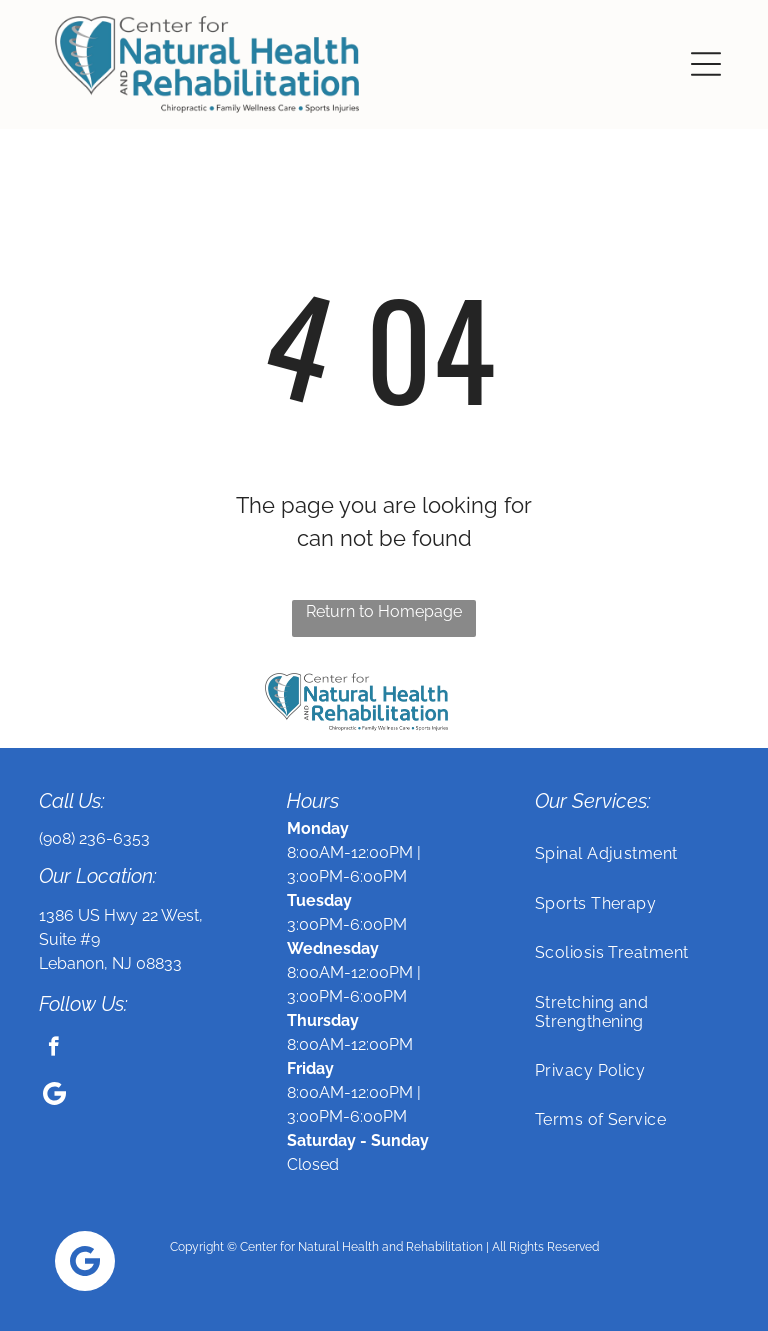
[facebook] (53, 1049)
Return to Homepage (384, 611)
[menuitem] (632, 853)
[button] (706, 64)
